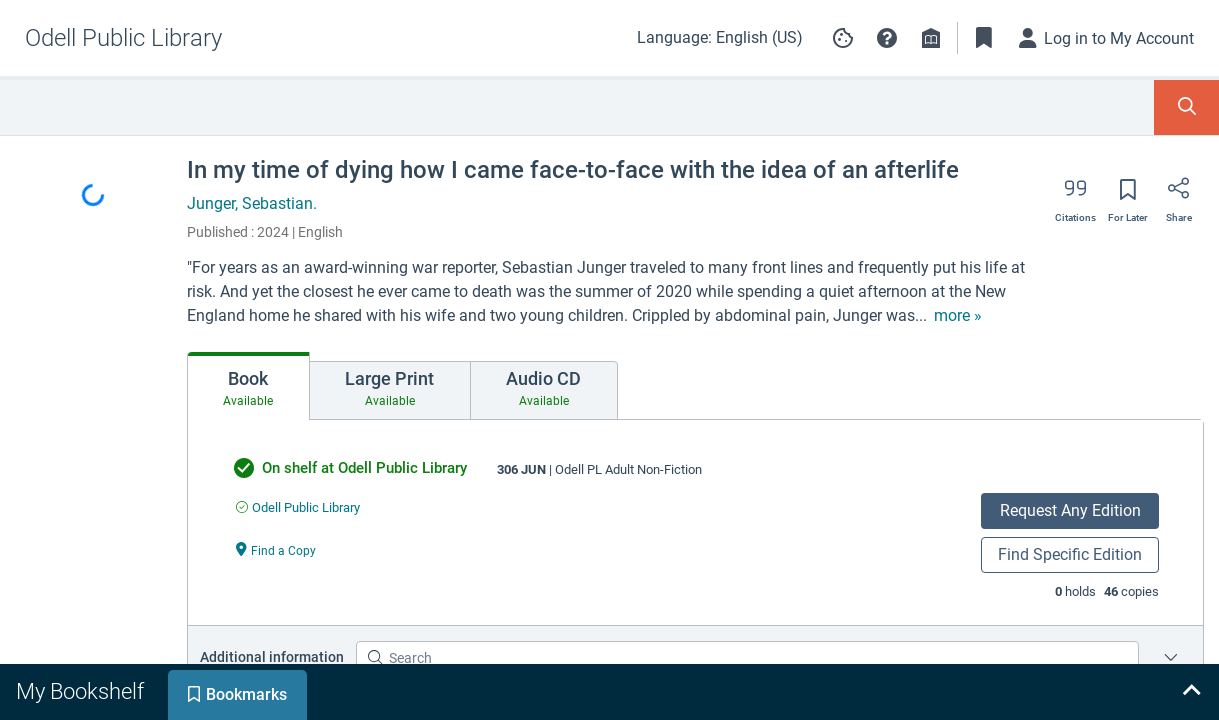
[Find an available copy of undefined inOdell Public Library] (298, 507)
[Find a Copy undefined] (276, 549)
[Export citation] (1075, 195)
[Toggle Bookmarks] (984, 38)
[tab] (248, 386)
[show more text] (958, 316)
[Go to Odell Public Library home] (123, 38)
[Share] (1179, 195)
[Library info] (931, 38)
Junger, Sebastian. (252, 203)
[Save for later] (1128, 196)
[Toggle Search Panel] (1186, 107)
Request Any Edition (1070, 510)
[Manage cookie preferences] (843, 38)
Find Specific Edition (1070, 554)
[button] (887, 38)
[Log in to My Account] (1107, 38)
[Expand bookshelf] (1191, 692)
